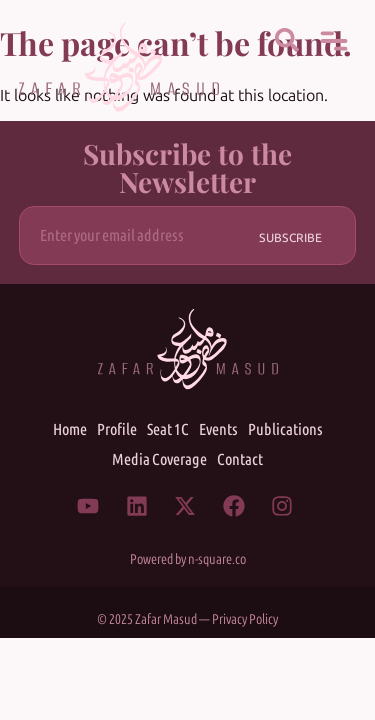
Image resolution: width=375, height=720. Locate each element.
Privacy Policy (245, 619)
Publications (285, 429)
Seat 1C (168, 429)
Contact (240, 459)
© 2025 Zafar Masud (147, 619)
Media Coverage (159, 459)
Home (70, 429)
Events (218, 429)
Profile (117, 429)
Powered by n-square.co (188, 559)
